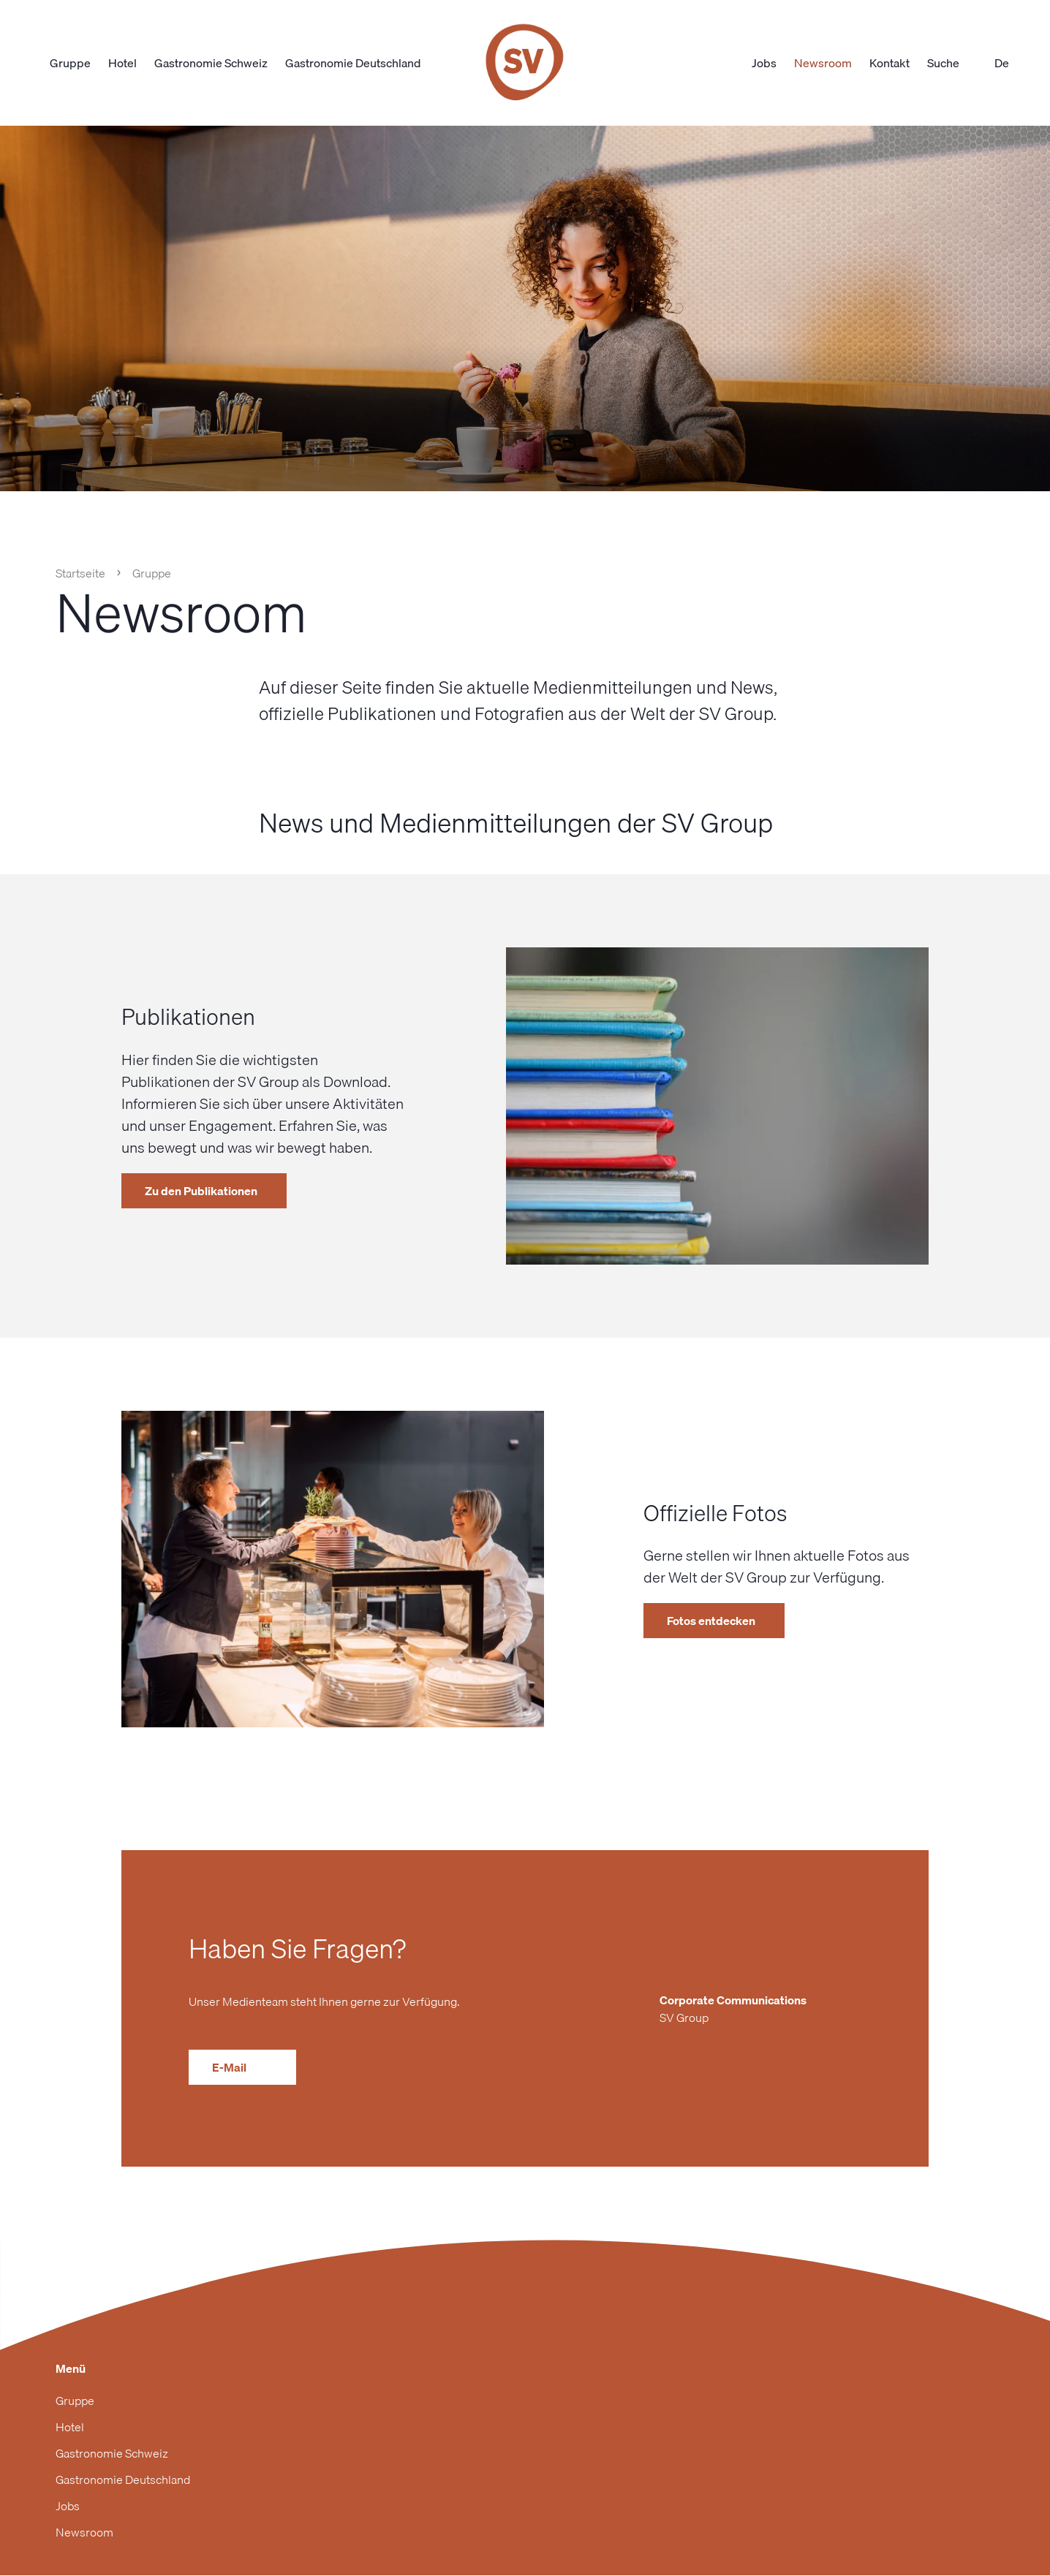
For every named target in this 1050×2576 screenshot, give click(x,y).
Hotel (122, 62)
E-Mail (242, 2067)
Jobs (764, 62)
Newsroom (823, 62)
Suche (952, 62)
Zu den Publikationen (201, 1190)
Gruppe (70, 62)
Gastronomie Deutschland (352, 62)
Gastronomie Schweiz (211, 62)
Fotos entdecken (711, 1620)
